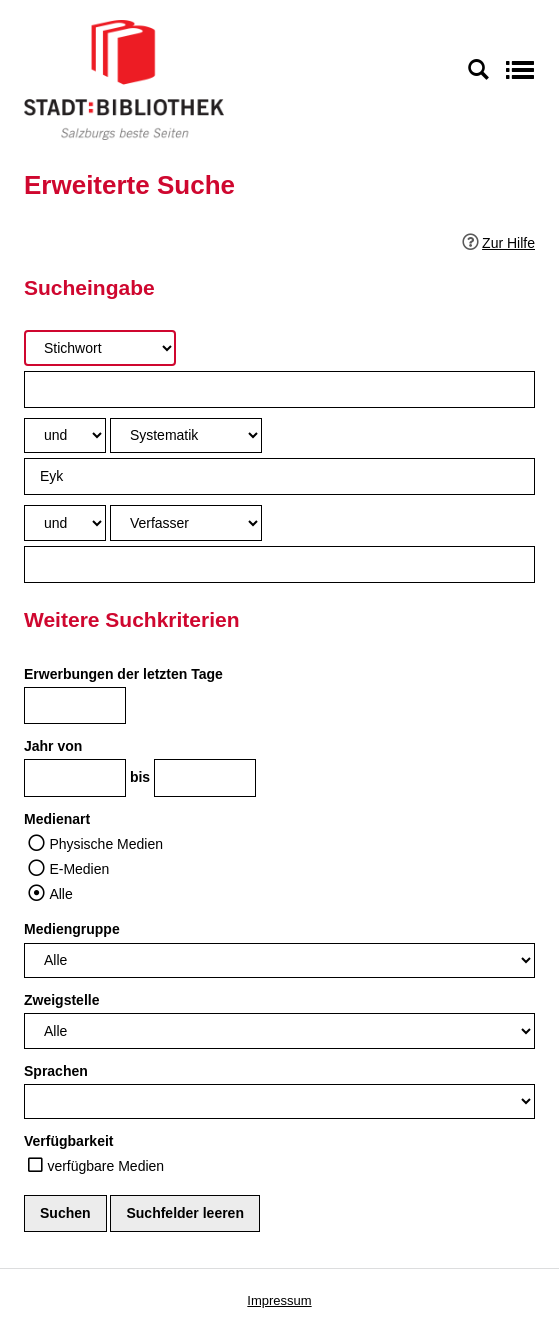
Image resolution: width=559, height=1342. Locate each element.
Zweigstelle (61, 1000)
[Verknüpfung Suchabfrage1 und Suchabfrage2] (65, 435)
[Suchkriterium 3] (186, 522)
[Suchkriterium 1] (100, 347)
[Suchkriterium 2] (186, 435)
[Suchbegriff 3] (279, 564)
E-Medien (79, 869)
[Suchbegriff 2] (279, 476)
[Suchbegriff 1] (279, 389)
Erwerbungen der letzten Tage (123, 674)
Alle (60, 894)
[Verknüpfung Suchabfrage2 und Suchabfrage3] (65, 522)
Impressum (279, 1300)
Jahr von (53, 746)
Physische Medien (106, 844)
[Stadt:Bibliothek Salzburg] (124, 79)
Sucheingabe (89, 287)
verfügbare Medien (105, 1166)
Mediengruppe (72, 929)
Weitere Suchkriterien (132, 619)
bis (140, 777)
